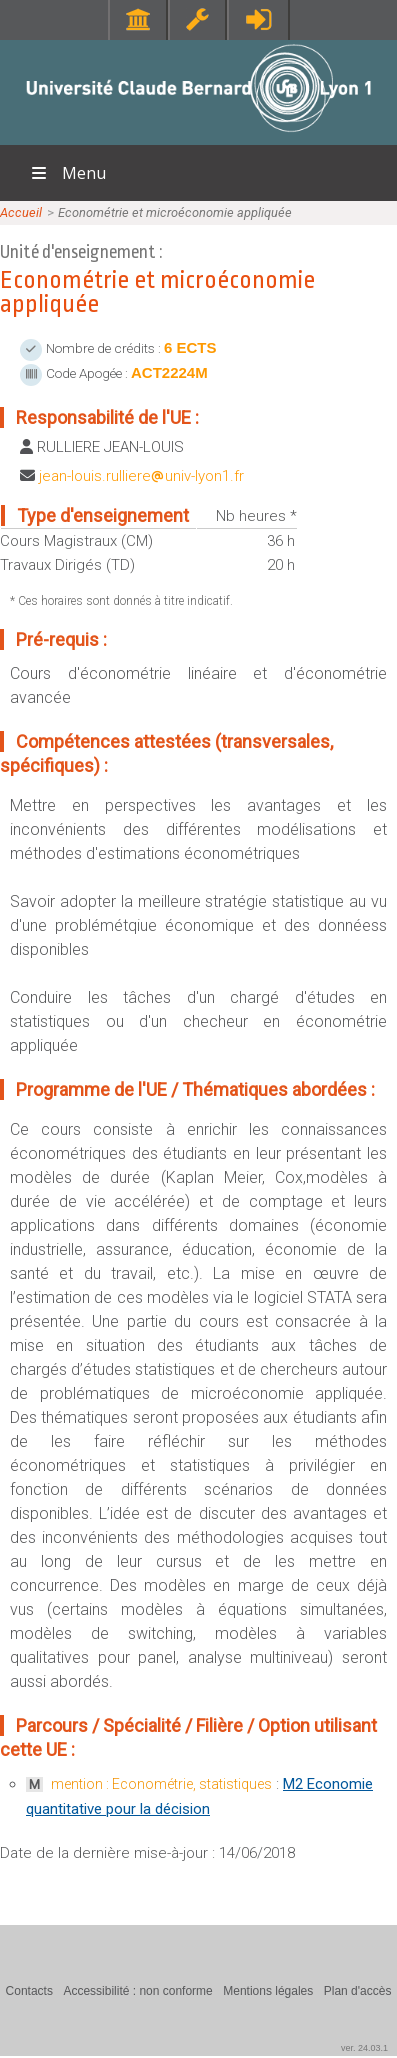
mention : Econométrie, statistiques (161, 1784)
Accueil (21, 212)
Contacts (29, 1991)
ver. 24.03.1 (364, 2048)
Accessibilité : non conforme (137, 1991)
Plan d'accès (358, 1991)
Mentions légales (268, 1991)
